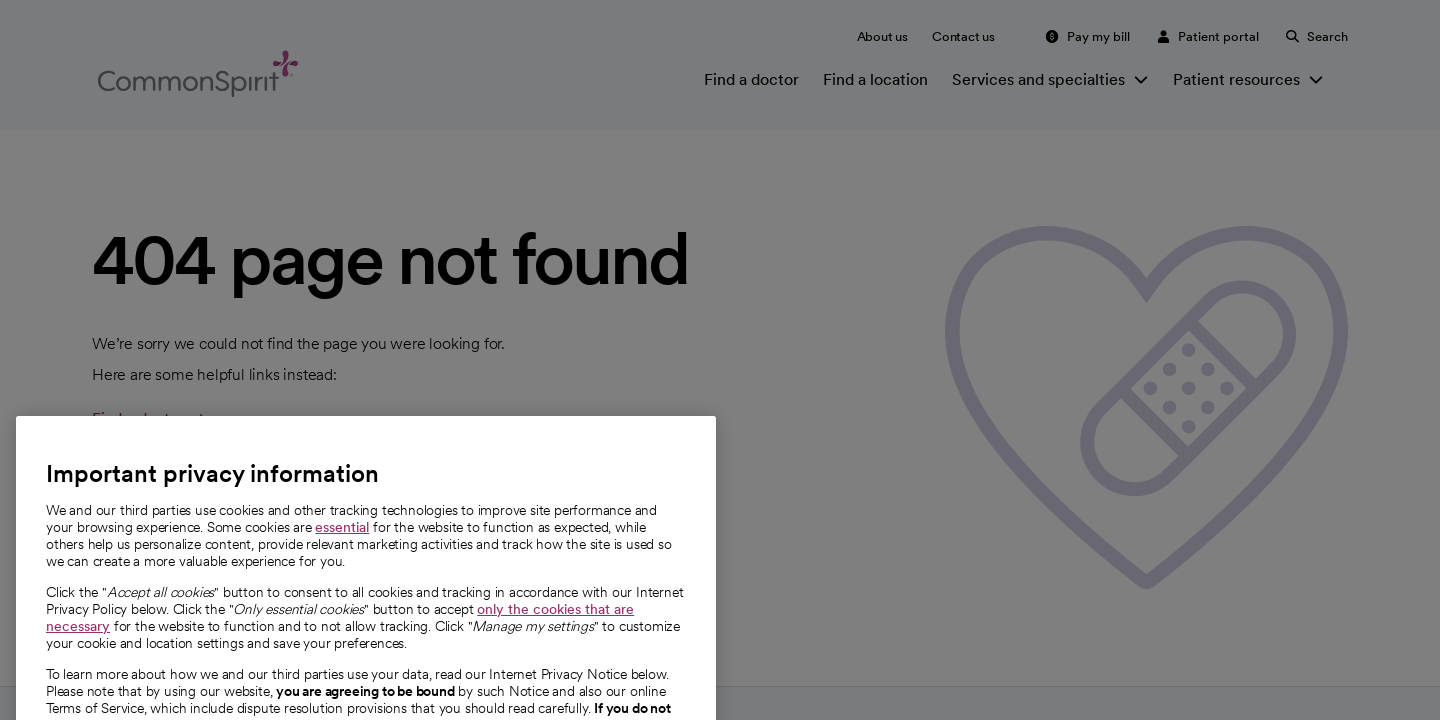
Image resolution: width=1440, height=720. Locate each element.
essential (342, 547)
